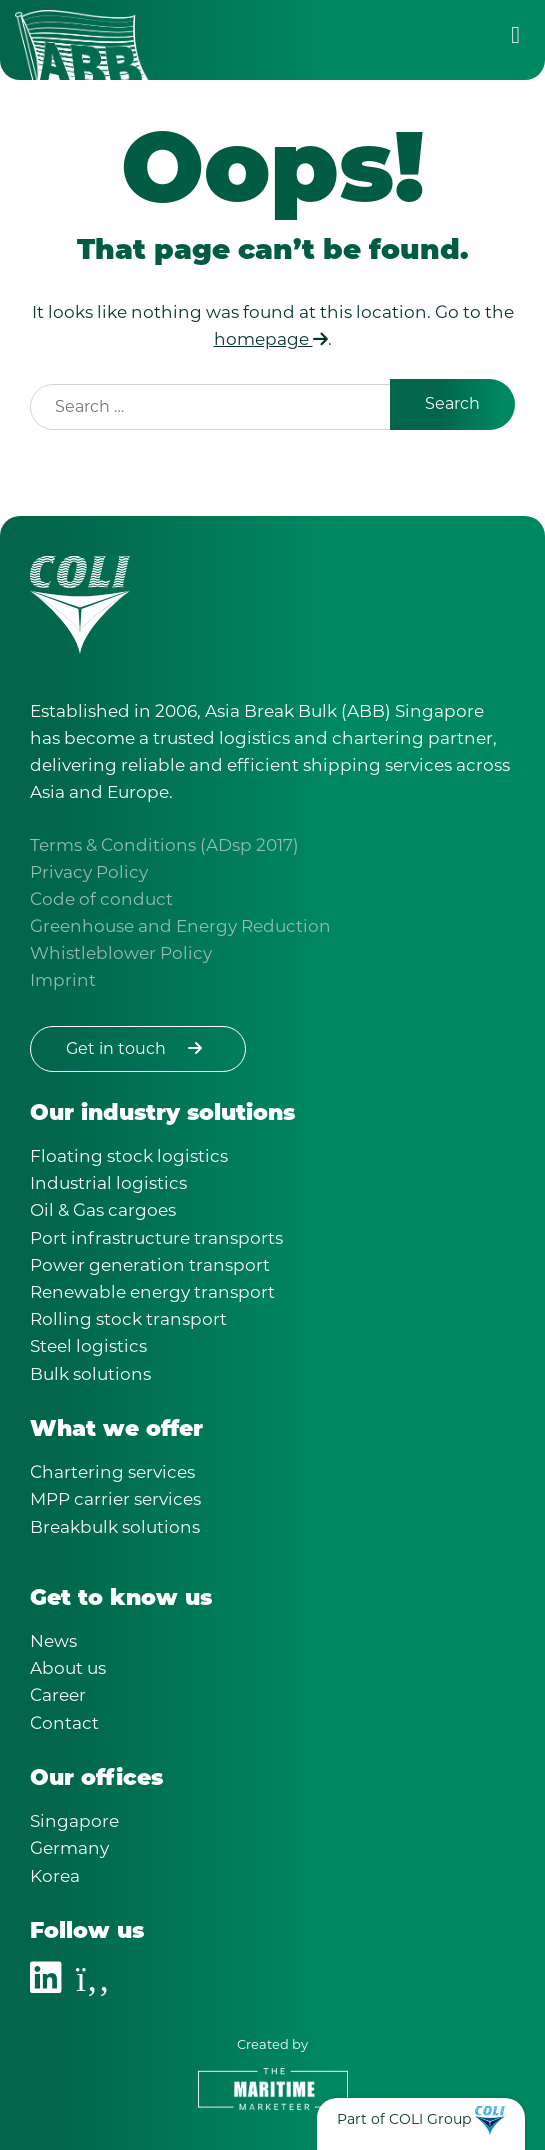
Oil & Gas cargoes (103, 1210)
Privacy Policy (89, 872)
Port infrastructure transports (156, 1238)
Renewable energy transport (152, 1292)
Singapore (74, 1821)
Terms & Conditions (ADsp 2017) (164, 845)
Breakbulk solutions (115, 1527)
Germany (69, 1848)
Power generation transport (150, 1265)
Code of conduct (101, 899)
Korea (55, 1876)
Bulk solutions (90, 1374)
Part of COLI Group (404, 2119)
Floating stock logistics (129, 1156)
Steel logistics (88, 1346)
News (53, 1641)
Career (58, 1695)
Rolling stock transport (128, 1319)
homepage (271, 339)
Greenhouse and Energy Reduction (180, 926)
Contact (64, 1723)
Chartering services (112, 1472)
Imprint (63, 980)
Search (452, 403)
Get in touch (138, 1048)
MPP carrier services (115, 1499)
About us (68, 1668)
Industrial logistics (108, 1183)
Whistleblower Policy (121, 953)
